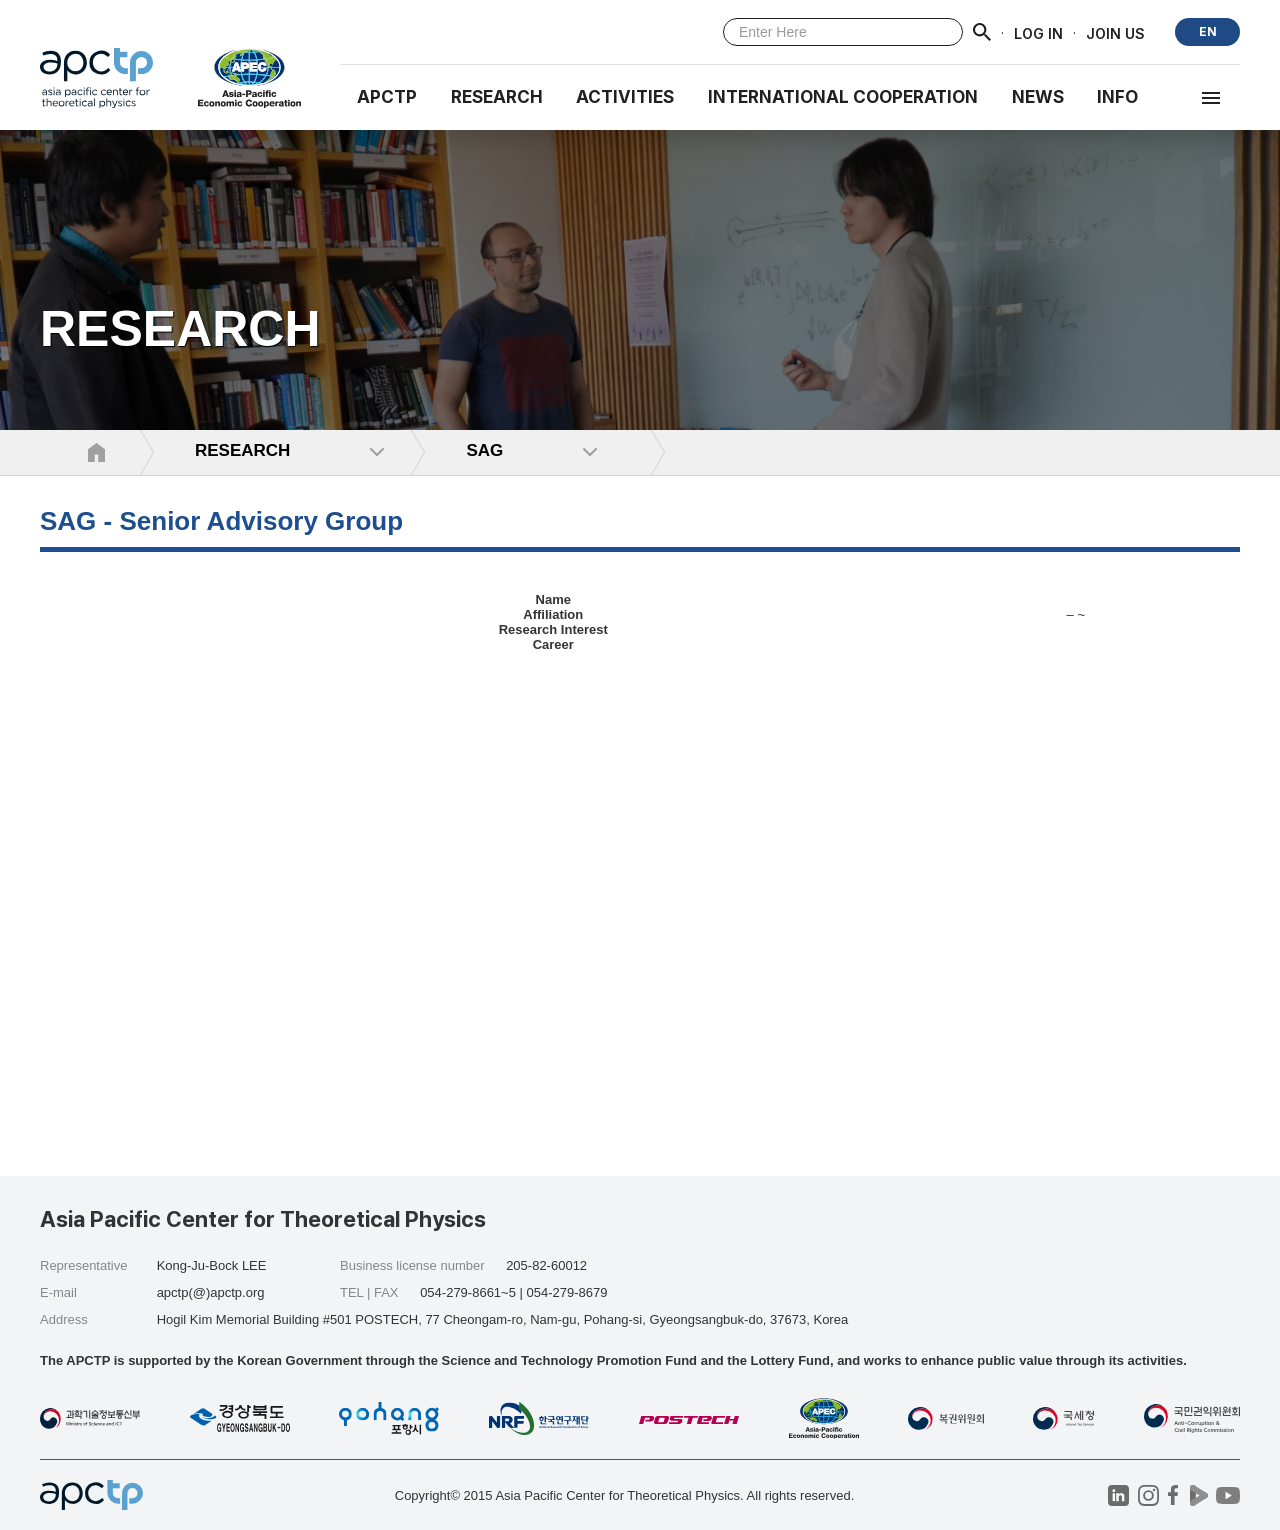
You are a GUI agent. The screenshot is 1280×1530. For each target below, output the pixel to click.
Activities (625, 97)
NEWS (1038, 97)
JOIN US (1115, 32)
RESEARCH (497, 97)
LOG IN (1038, 32)
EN (1208, 31)
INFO (1117, 97)
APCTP (387, 97)
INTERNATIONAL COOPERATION (843, 97)
